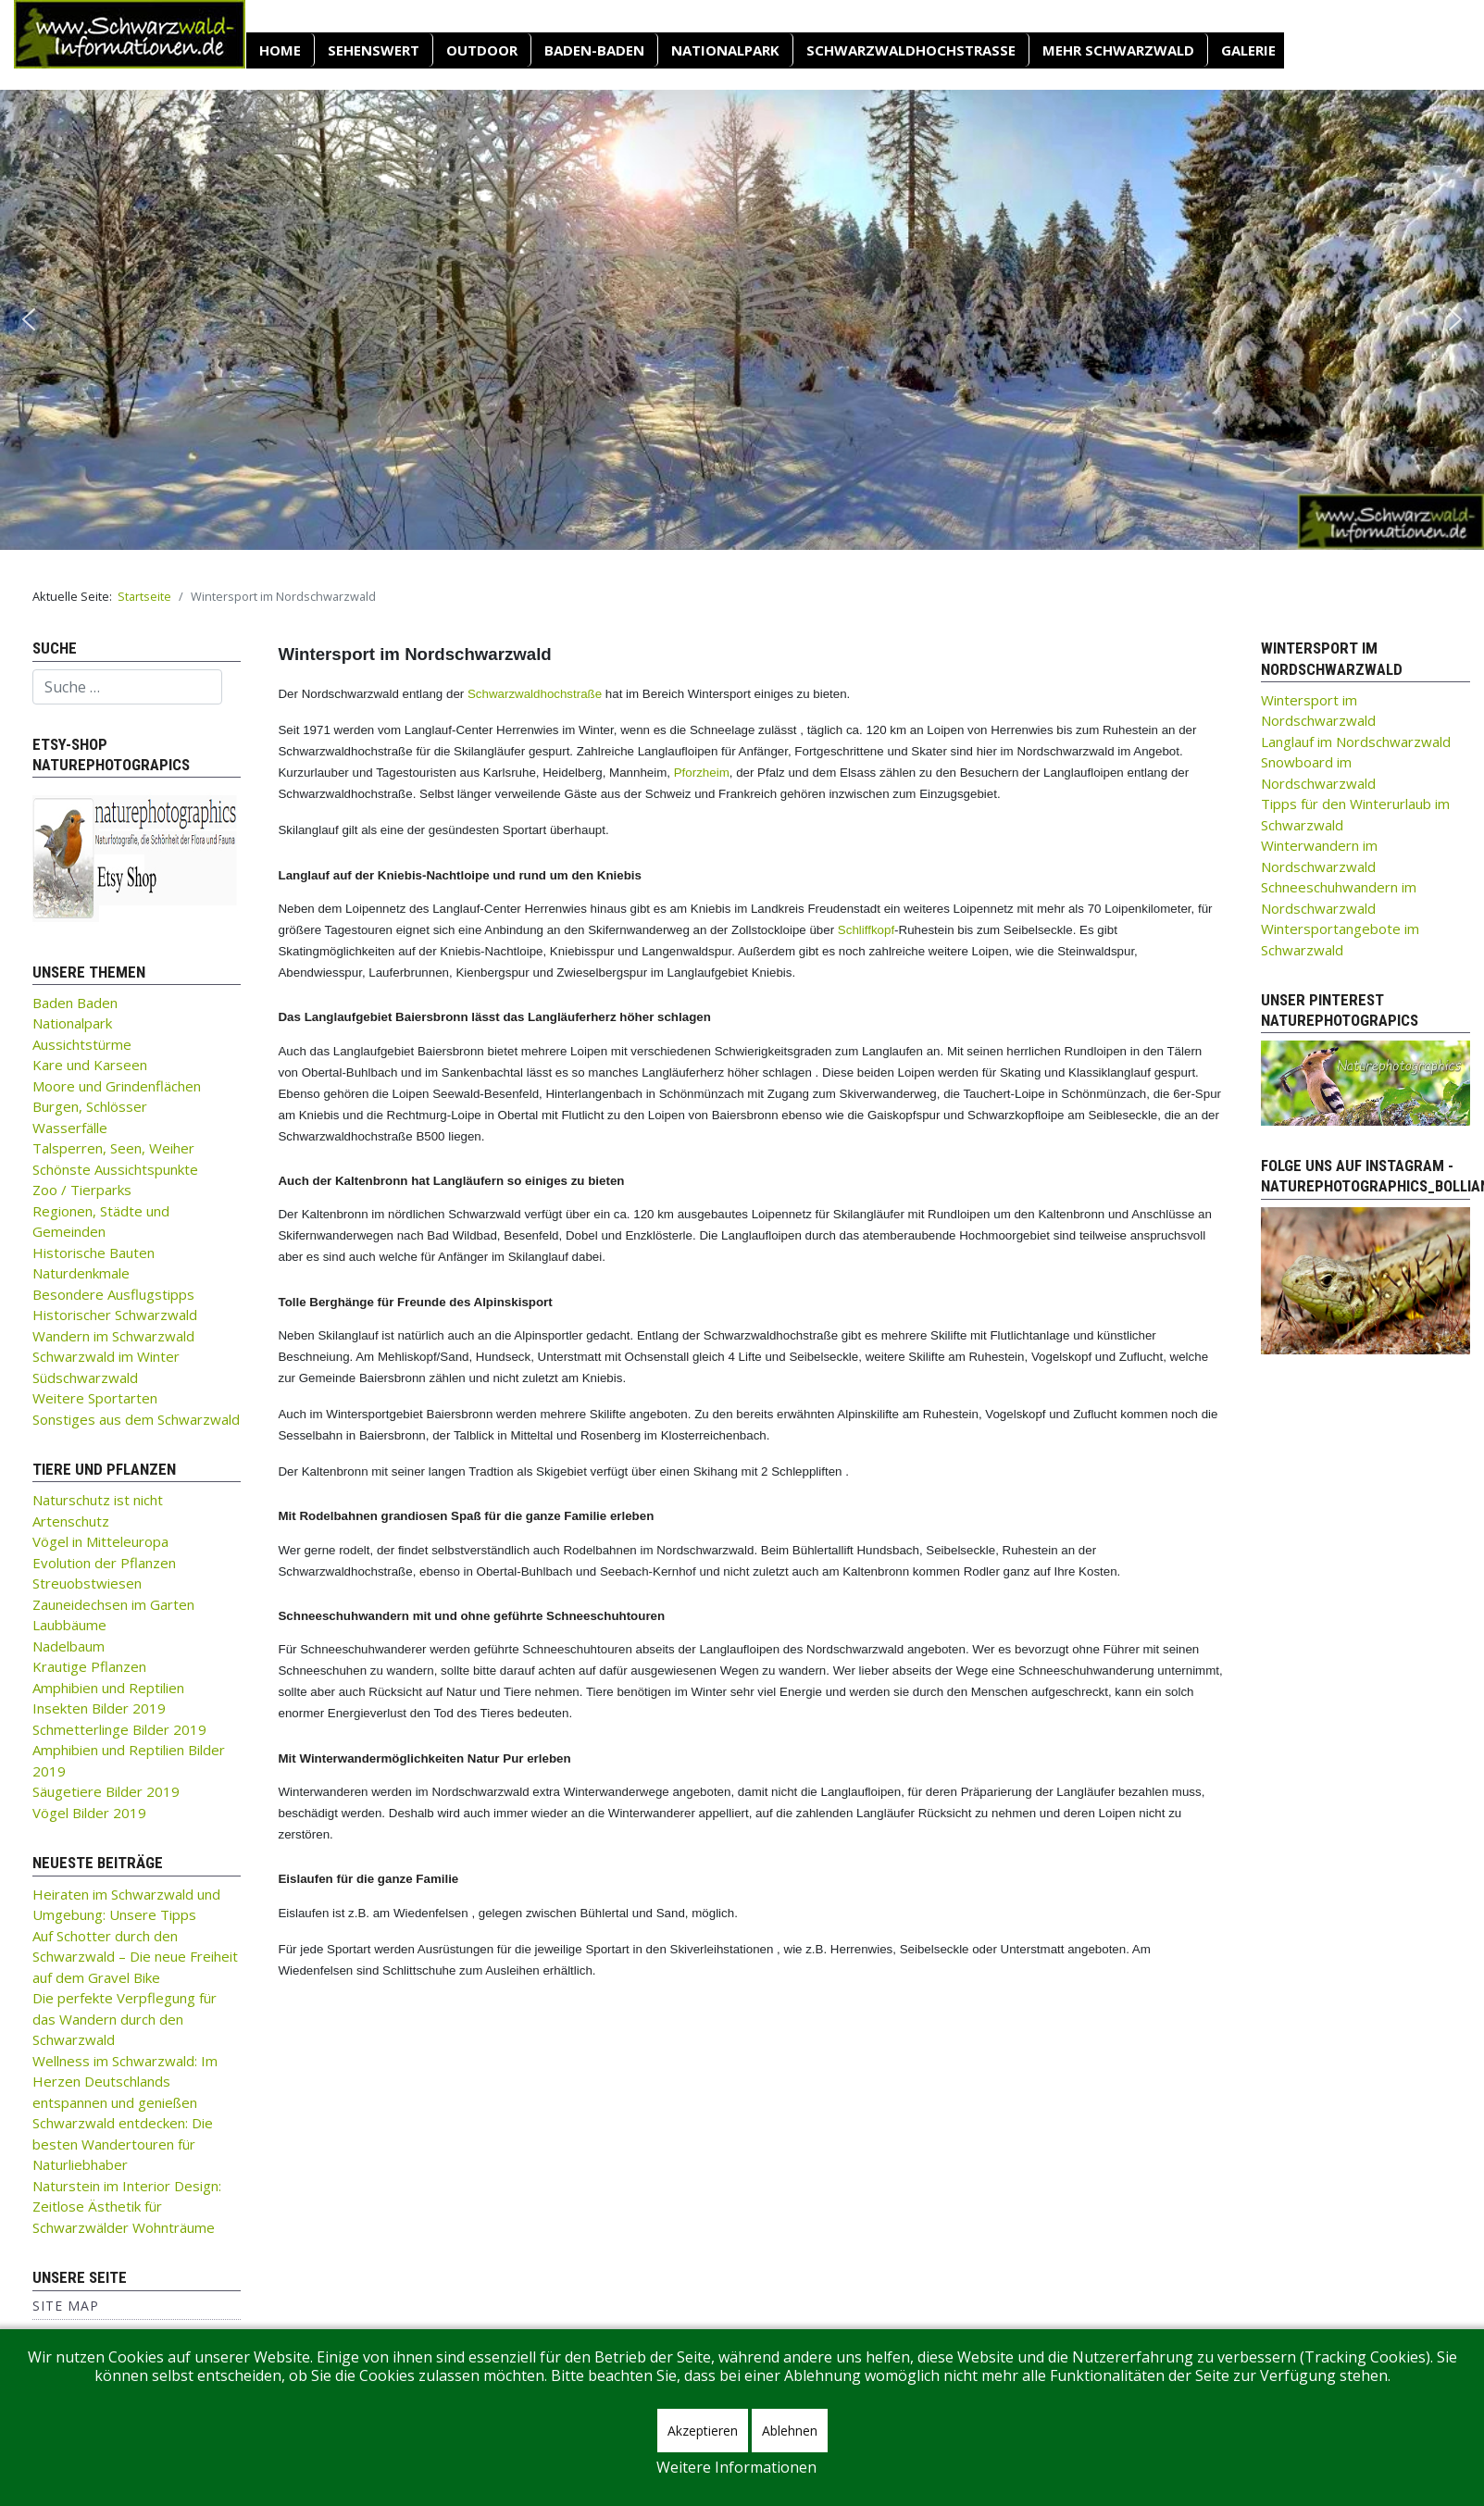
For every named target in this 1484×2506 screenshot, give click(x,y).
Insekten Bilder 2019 (99, 1708)
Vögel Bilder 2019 (89, 1812)
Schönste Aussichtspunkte (115, 1169)
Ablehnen (789, 2430)
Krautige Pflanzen (89, 1666)
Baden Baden (75, 1002)
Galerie (1248, 50)
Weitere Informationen (736, 2467)
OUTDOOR (482, 50)
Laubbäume (69, 1624)
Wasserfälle (69, 1127)
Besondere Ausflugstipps (113, 1294)
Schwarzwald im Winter (106, 1356)
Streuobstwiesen (87, 1583)
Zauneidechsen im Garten (113, 1604)
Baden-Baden (594, 50)
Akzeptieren (702, 2430)
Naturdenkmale (81, 1273)
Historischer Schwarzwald (114, 1314)
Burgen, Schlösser (89, 1106)
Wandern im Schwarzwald (113, 1336)
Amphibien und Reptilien (108, 1687)
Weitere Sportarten (94, 1398)
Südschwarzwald (85, 1377)
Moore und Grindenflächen (116, 1086)
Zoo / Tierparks (81, 1189)
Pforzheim (702, 772)
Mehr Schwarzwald (1118, 50)
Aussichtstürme (81, 1044)
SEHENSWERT (373, 50)
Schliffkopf (866, 930)
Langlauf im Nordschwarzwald (1356, 741)
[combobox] (127, 686)
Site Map (65, 2305)
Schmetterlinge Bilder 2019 (119, 1729)
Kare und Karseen (89, 1064)
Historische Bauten (93, 1252)
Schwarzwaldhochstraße (911, 50)
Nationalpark (725, 50)
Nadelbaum (68, 1646)
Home (280, 50)
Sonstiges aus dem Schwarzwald (136, 1419)
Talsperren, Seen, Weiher (113, 1148)
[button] (29, 319)
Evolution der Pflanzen (104, 1562)
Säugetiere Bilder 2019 (106, 1791)
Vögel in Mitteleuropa (100, 1541)
